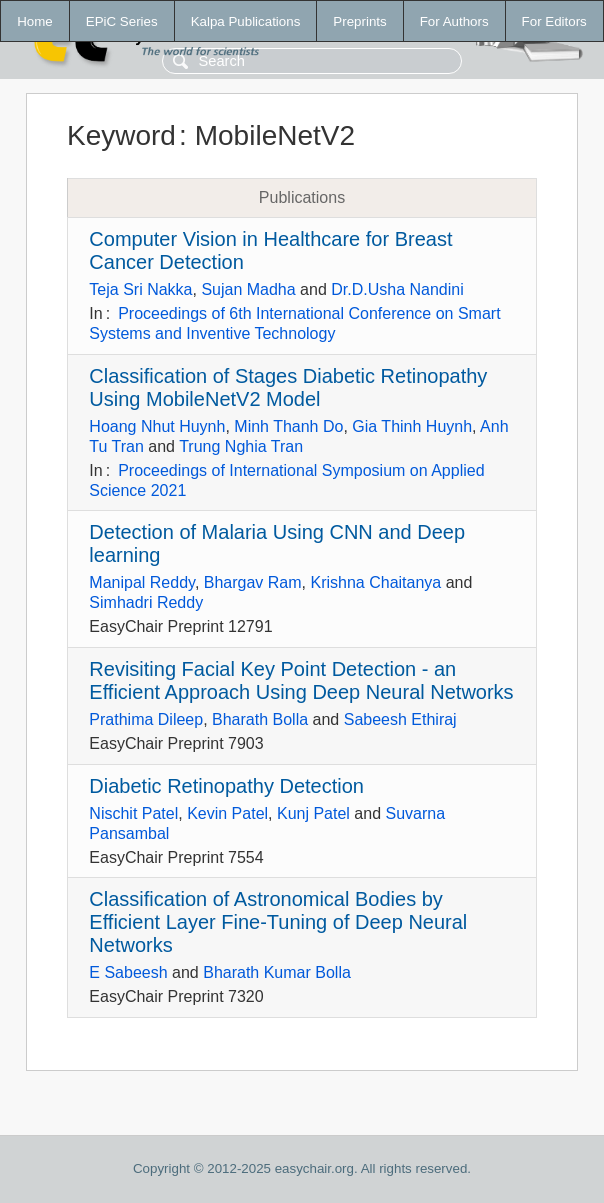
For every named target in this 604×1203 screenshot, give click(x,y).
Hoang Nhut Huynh (157, 426)
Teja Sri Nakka (140, 289)
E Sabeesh (128, 972)
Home (35, 21)
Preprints (359, 21)
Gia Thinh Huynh (412, 426)
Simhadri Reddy (146, 602)
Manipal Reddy (142, 582)
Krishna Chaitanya (375, 582)
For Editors (554, 21)
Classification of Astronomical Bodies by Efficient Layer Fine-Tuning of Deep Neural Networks (278, 922)
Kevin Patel (227, 813)
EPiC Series (122, 21)
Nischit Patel (133, 813)
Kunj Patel (313, 813)
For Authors (454, 21)
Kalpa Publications (246, 21)
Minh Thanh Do (288, 426)
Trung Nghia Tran (241, 446)
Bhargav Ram (253, 582)
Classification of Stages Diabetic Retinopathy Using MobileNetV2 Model (288, 387)
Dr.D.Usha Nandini (397, 289)
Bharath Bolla (260, 719)
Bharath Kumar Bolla (277, 972)
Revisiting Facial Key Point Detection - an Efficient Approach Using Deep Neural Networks (301, 680)
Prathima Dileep (146, 719)
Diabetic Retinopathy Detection (226, 786)
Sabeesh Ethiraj (400, 719)
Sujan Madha (248, 289)
